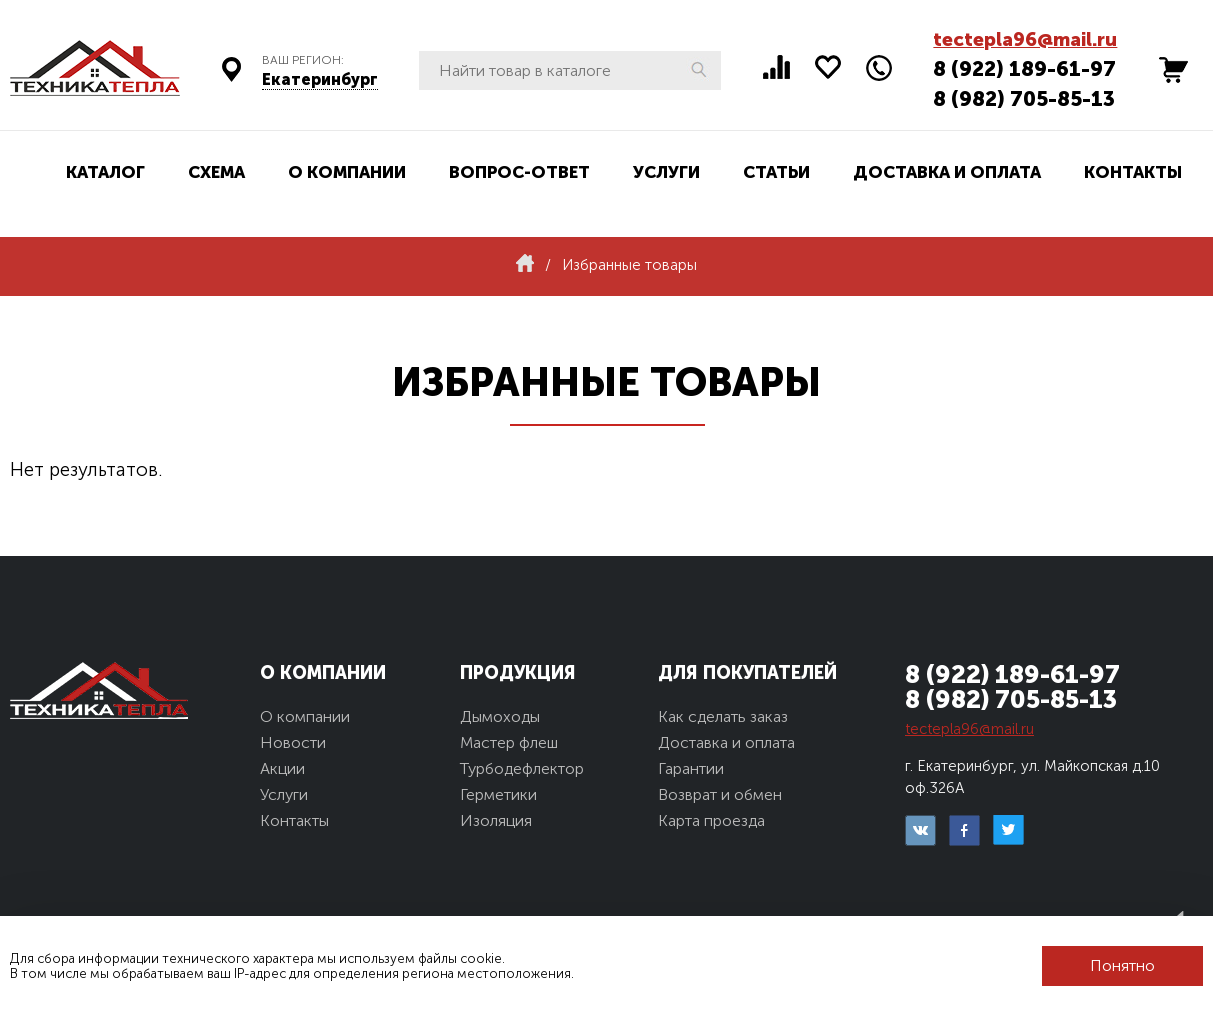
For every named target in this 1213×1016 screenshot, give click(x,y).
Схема (216, 172)
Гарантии (691, 768)
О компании (347, 172)
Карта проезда (711, 820)
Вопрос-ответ (519, 172)
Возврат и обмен (720, 794)
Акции (282, 768)
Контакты (1133, 172)
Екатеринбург (320, 79)
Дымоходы (500, 716)
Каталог (105, 172)
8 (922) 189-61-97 (1024, 68)
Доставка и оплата (947, 172)
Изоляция (496, 820)
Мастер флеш (509, 742)
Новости (293, 742)
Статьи (776, 172)
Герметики (498, 794)
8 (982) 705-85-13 (1024, 98)
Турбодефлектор (522, 768)
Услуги (666, 172)
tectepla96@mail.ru (1025, 39)
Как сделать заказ (723, 716)
